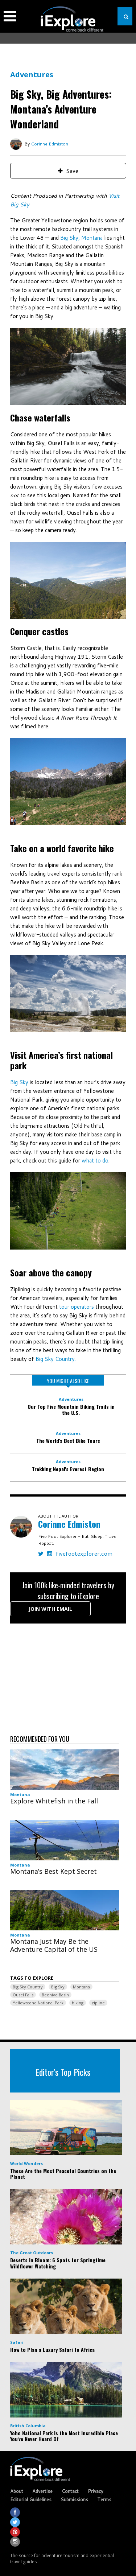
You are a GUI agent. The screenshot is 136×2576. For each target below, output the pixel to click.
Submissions (74, 2499)
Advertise (42, 2491)
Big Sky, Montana (81, 238)
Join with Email (50, 1608)
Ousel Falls (23, 1994)
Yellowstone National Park (38, 2002)
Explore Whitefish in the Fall (54, 1801)
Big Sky (19, 1082)
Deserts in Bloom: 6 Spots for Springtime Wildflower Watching (58, 2263)
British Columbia (28, 2425)
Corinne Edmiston (49, 144)
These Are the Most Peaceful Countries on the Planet (63, 2174)
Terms (104, 2499)
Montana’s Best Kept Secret (53, 1871)
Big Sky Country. (56, 1359)
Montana (20, 1794)
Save (68, 170)
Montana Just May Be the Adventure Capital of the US (54, 1945)
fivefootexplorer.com (84, 1553)
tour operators (76, 1306)
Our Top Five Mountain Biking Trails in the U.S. (71, 1409)
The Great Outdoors (31, 2252)
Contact (70, 2491)
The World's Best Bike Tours (68, 1440)
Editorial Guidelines (30, 2499)
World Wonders (26, 2163)
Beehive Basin (55, 1994)
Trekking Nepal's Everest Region (68, 1469)
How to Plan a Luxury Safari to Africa (52, 2349)
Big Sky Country (28, 1986)
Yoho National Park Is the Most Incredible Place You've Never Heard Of (64, 2436)
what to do (95, 1160)
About (16, 2491)
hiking (77, 2002)
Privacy (95, 2491)
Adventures (31, 74)
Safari (17, 2342)
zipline (98, 2002)
